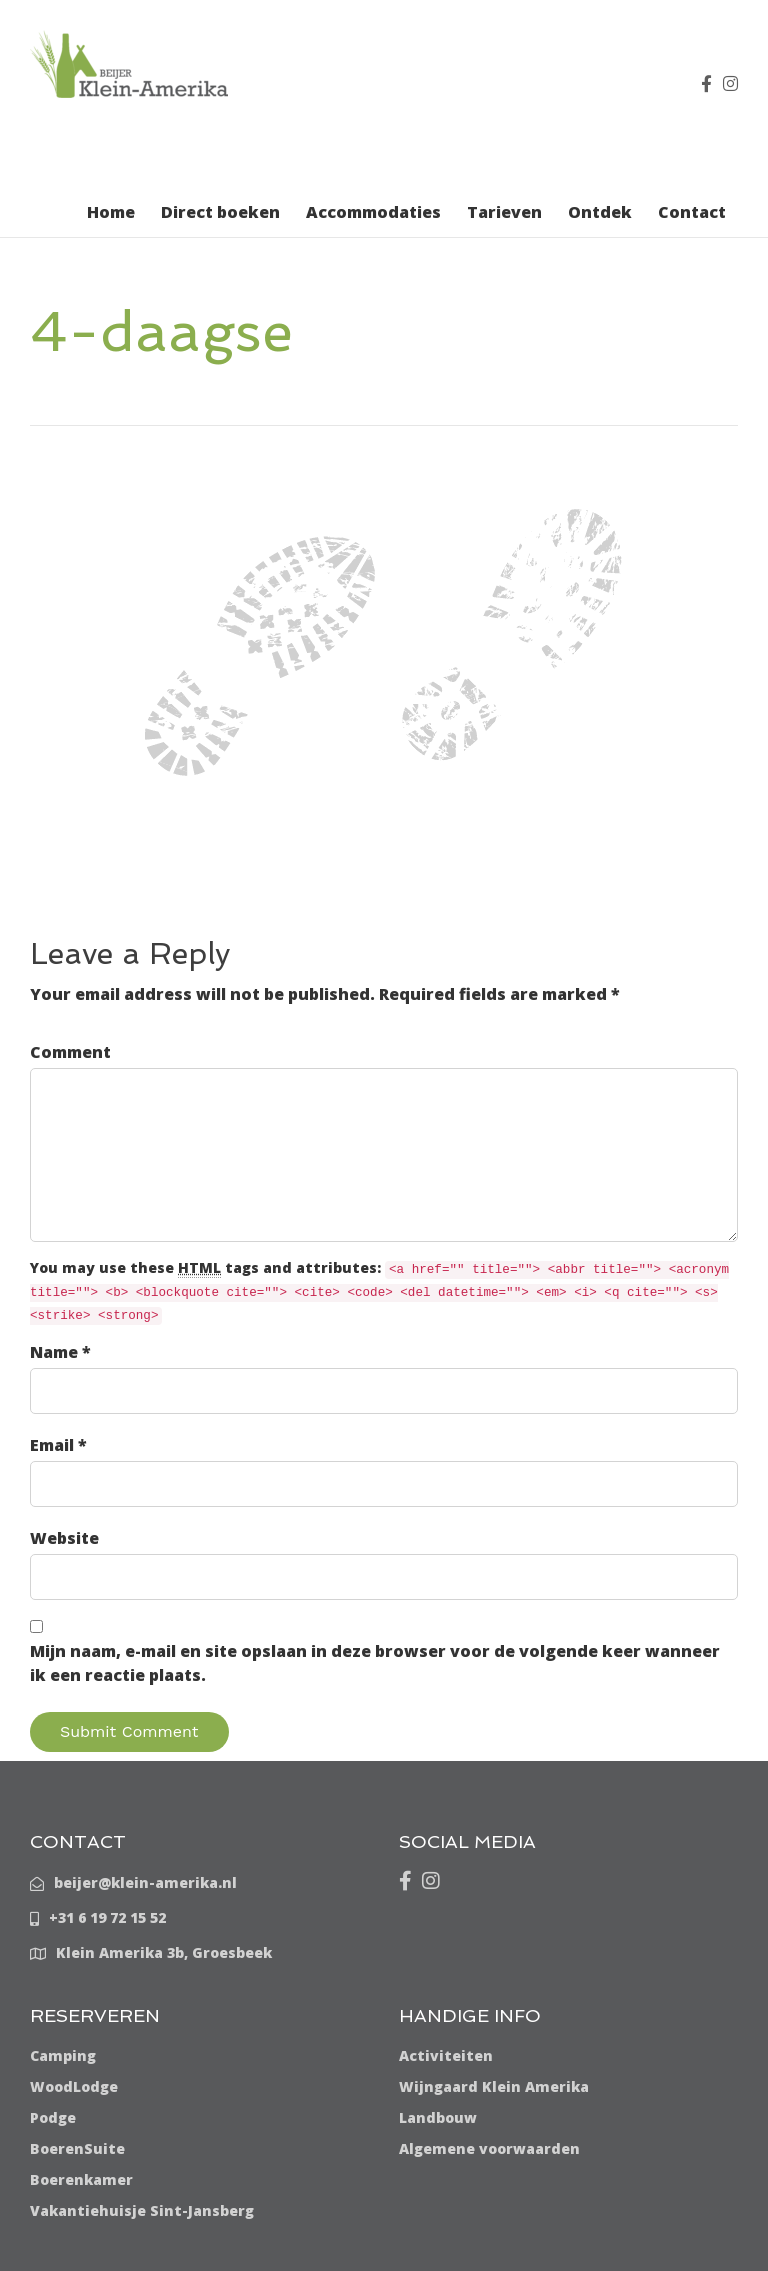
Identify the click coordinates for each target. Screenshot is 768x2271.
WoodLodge (74, 2086)
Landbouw (438, 2117)
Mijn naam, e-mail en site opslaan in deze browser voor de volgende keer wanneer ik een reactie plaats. (375, 1663)
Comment (70, 1052)
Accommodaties (373, 212)
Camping (63, 2055)
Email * (58, 1445)
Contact (692, 212)
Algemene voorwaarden (489, 2148)
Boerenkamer (81, 2179)
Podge (53, 2117)
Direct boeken (220, 212)
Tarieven (504, 212)
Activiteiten (446, 2055)
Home (111, 212)
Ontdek (600, 212)
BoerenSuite (77, 2148)
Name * (60, 1352)
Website (64, 1538)
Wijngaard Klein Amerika (494, 2086)
